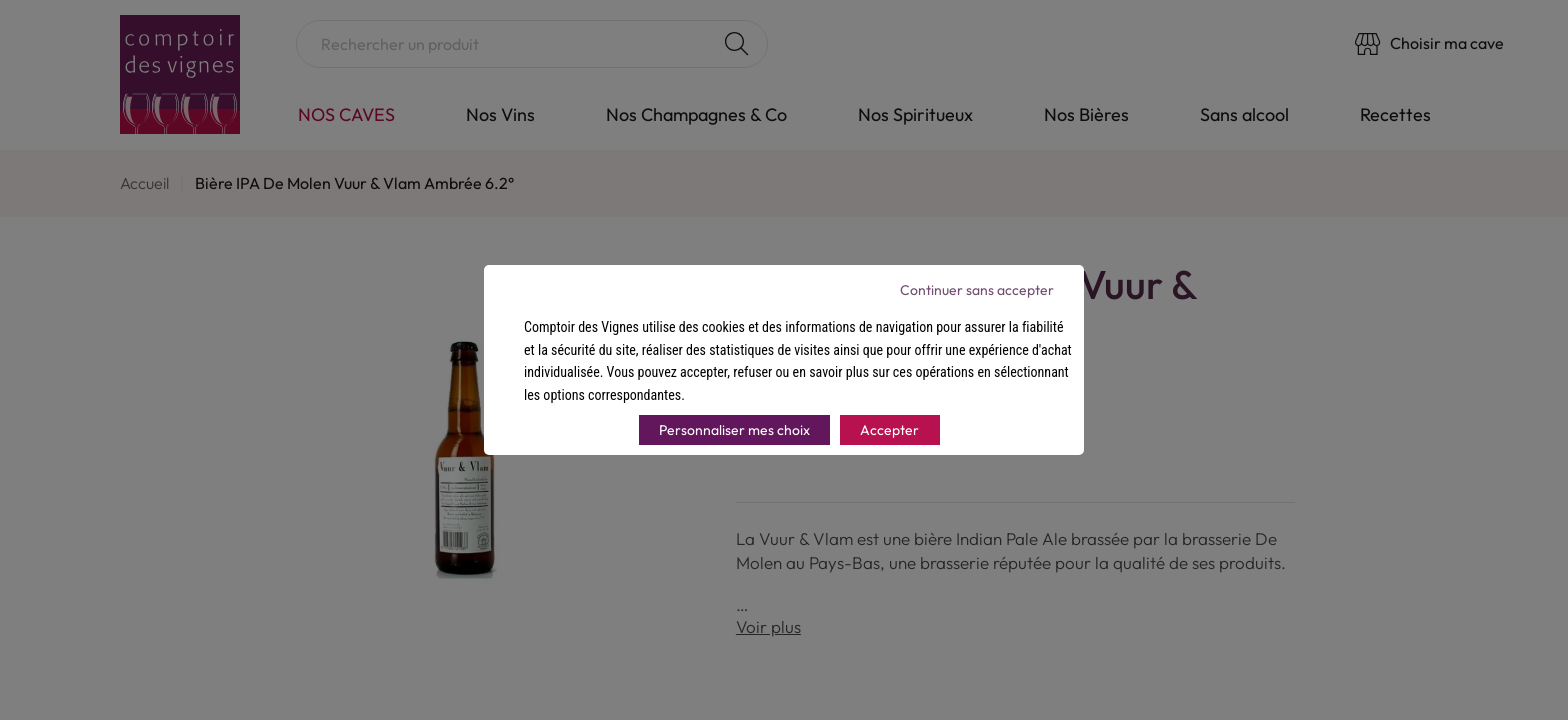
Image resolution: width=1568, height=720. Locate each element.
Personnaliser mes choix (734, 430)
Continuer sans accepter (977, 290)
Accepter (889, 430)
